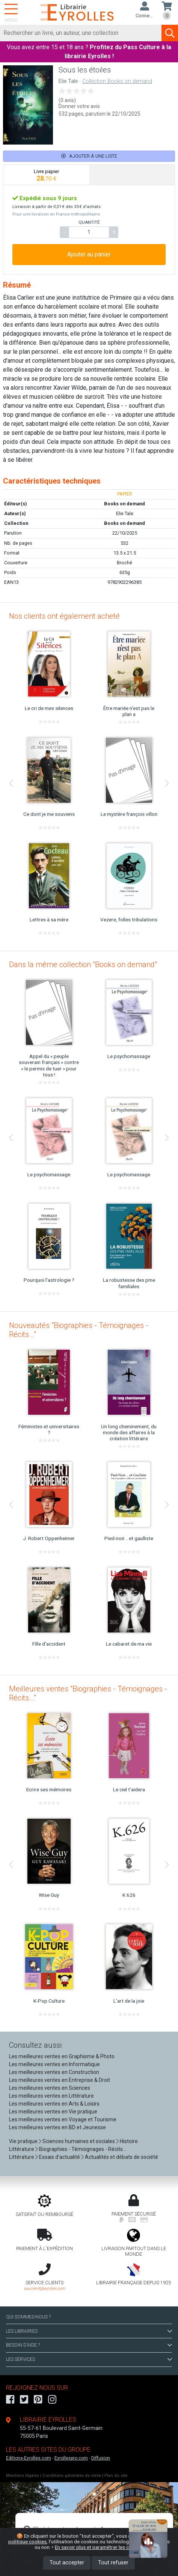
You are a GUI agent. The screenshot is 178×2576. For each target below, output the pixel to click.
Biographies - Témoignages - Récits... (82, 2149)
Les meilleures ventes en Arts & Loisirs (54, 2104)
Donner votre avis (79, 106)
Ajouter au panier (89, 254)
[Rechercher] (81, 33)
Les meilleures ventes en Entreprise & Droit (59, 2080)
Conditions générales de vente (71, 2475)
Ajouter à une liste (89, 156)
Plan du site (115, 2475)
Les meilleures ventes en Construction (54, 2072)
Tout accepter (67, 2562)
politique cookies (27, 2541)
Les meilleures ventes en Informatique (54, 2064)
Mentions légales (22, 2475)
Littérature (21, 2149)
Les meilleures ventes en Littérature (51, 2096)
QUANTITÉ (89, 222)
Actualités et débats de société (121, 2157)
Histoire (129, 2141)
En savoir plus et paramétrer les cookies (99, 2547)
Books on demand (124, 523)
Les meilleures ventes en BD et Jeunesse (57, 2127)
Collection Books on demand (117, 81)
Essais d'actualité (59, 2157)
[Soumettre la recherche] (169, 33)
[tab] (46, 175)
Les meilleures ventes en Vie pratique (53, 2112)
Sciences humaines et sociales (78, 2141)
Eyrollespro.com (71, 2458)
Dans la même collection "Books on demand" (83, 964)
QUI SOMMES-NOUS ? (28, 2317)
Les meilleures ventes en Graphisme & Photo (62, 2056)
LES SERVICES (89, 2359)
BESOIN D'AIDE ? (89, 2345)
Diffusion (100, 2458)
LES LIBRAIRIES (89, 2331)
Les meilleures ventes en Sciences (49, 2088)
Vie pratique (23, 2141)
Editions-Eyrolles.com (28, 2458)
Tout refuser (113, 2562)
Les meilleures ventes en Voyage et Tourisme (62, 2119)
